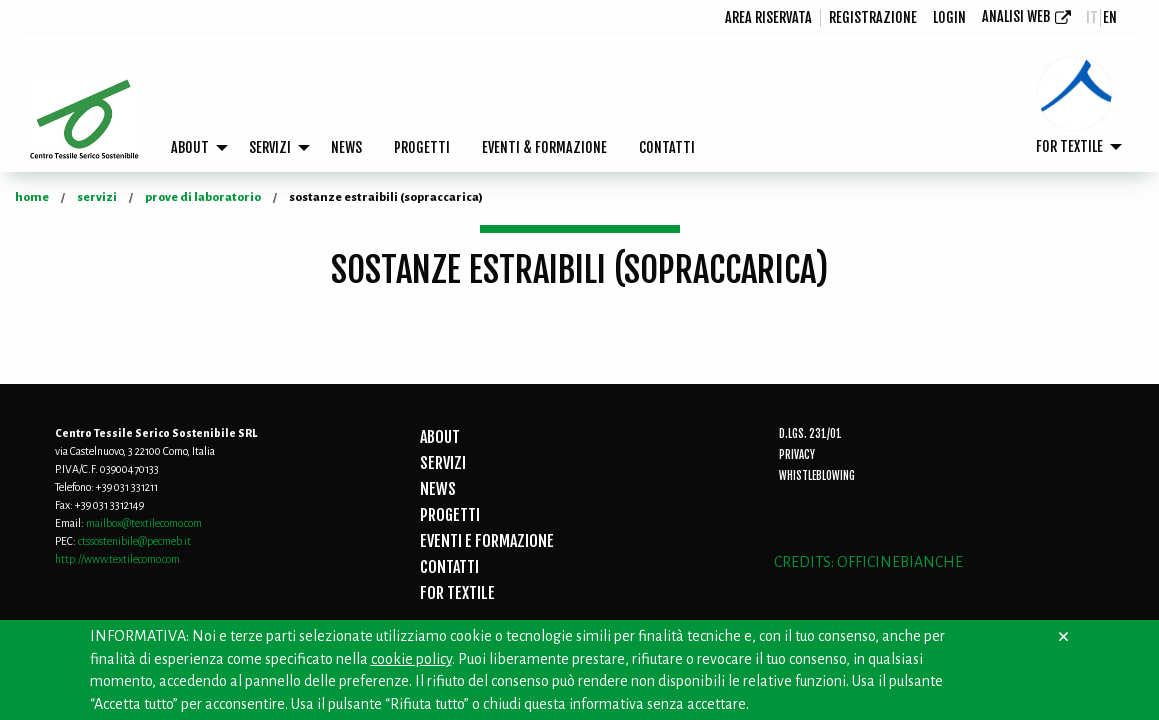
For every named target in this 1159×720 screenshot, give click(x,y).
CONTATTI (667, 147)
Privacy (797, 455)
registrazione (873, 17)
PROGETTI (422, 147)
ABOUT (190, 147)
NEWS (346, 147)
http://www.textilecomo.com (117, 559)
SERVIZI (270, 147)
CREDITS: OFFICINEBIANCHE (868, 562)
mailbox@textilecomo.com (144, 523)
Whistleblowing (817, 476)
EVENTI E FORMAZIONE (487, 541)
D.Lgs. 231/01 (810, 434)
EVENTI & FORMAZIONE (544, 147)
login (949, 17)
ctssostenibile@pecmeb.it (134, 541)
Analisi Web (1016, 16)
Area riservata (768, 17)
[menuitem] (769, 18)
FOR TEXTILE (1069, 146)
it (1092, 17)
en (1110, 17)
